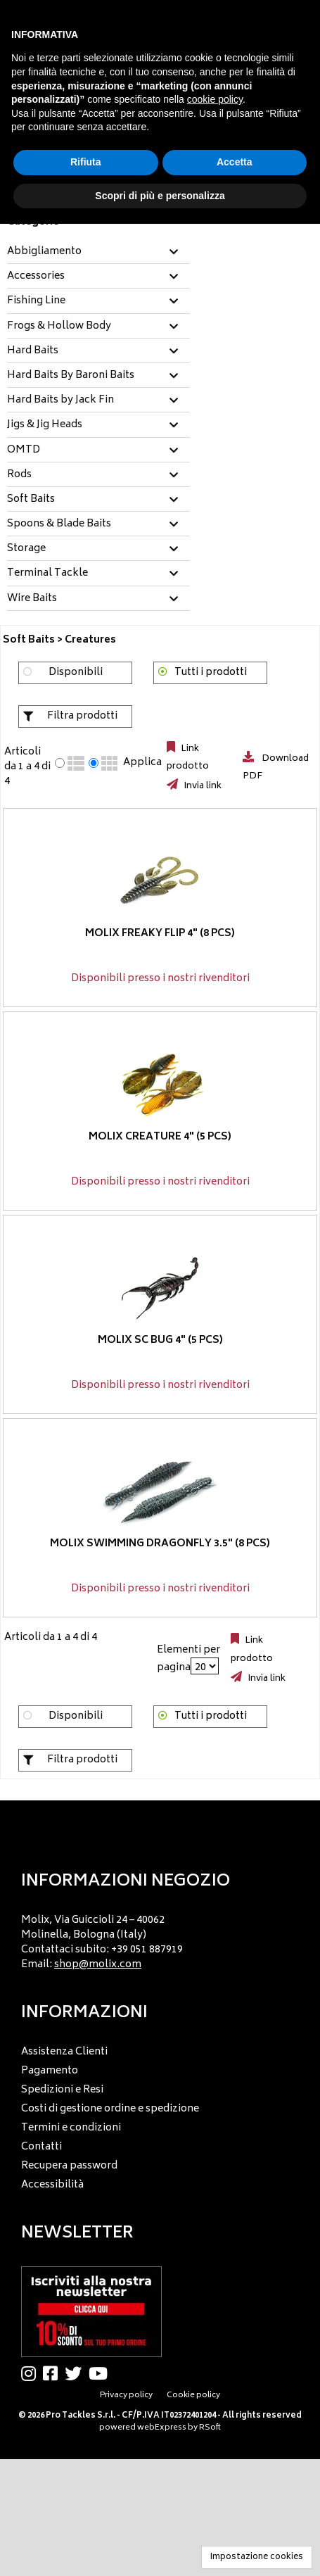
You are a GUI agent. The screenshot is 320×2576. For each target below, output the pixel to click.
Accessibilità (52, 2185)
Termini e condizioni (71, 2128)
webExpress (161, 2428)
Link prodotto (188, 757)
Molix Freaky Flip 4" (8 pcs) (160, 933)
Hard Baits (32, 351)
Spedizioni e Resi (62, 2090)
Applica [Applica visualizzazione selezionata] (142, 763)
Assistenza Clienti (64, 2052)
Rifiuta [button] (85, 162)
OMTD (23, 450)
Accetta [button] (234, 162)
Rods (19, 475)
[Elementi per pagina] (205, 1666)
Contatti (41, 2147)
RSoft (210, 2428)
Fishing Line (36, 301)
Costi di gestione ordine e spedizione (110, 2109)
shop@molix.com (97, 1965)
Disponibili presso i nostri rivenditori (160, 978)
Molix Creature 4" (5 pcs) (160, 1137)
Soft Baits (31, 499)
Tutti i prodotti (210, 672)
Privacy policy (126, 2395)
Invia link (201, 786)
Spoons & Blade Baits (59, 524)
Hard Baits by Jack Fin (60, 400)
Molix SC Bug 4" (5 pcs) (160, 1340)
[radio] (60, 763)
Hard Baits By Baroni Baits (70, 376)
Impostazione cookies (256, 2557)
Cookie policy (193, 2395)
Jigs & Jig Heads (44, 425)
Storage (26, 549)
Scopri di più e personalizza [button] (159, 195)
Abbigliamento (44, 252)
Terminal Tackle (47, 573)
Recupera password (69, 2166)
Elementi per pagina (188, 1659)
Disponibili (76, 672)
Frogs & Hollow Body (59, 326)
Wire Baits (32, 599)
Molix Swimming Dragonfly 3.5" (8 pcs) (160, 1544)
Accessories (36, 276)
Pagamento (49, 2071)
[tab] (98, 252)
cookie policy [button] (215, 99)
